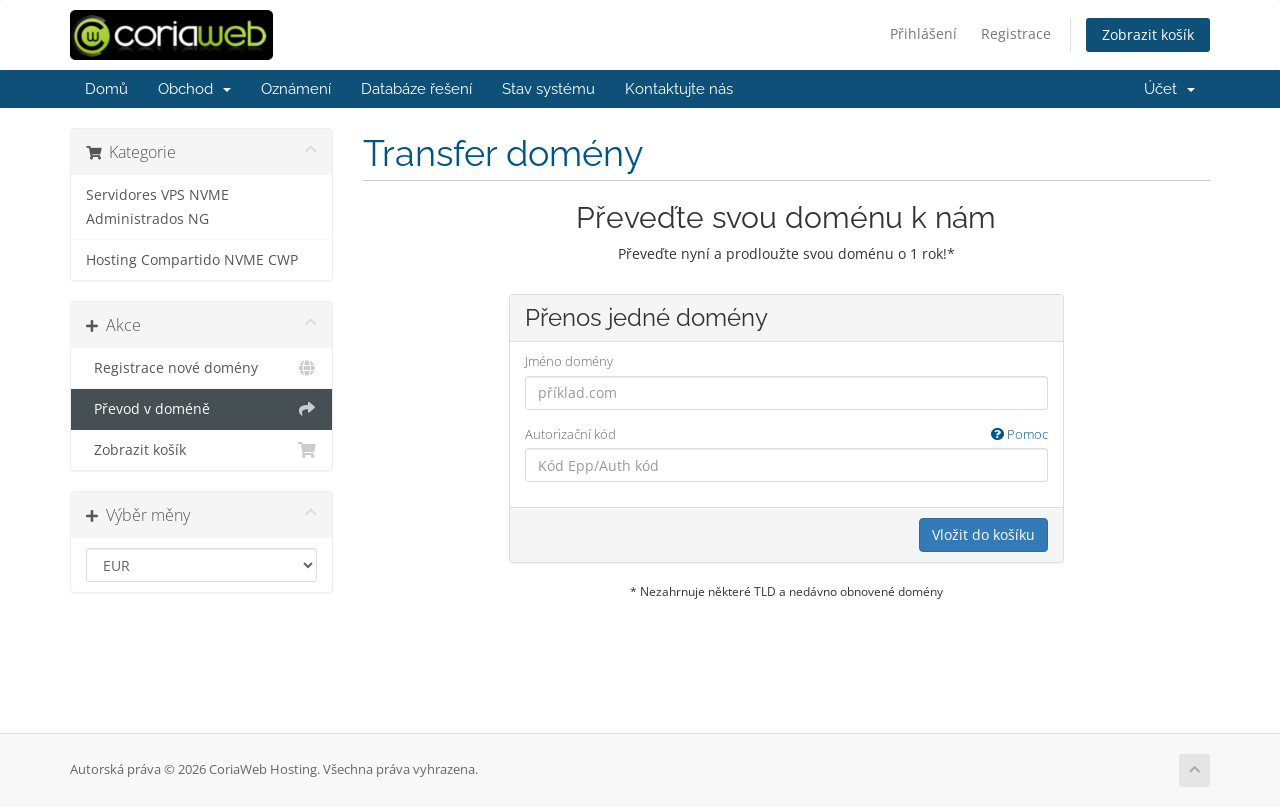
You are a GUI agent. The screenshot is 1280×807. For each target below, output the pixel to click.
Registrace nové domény (201, 368)
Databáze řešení (416, 89)
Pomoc (1019, 434)
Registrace (1016, 33)
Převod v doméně (201, 409)
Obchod (194, 89)
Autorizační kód (786, 434)
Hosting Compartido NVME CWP (192, 260)
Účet (1169, 89)
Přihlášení (923, 33)
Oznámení (296, 89)
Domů (106, 89)
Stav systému (548, 89)
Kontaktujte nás (679, 89)
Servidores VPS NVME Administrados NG (157, 207)
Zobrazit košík (1148, 34)
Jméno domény (569, 361)
